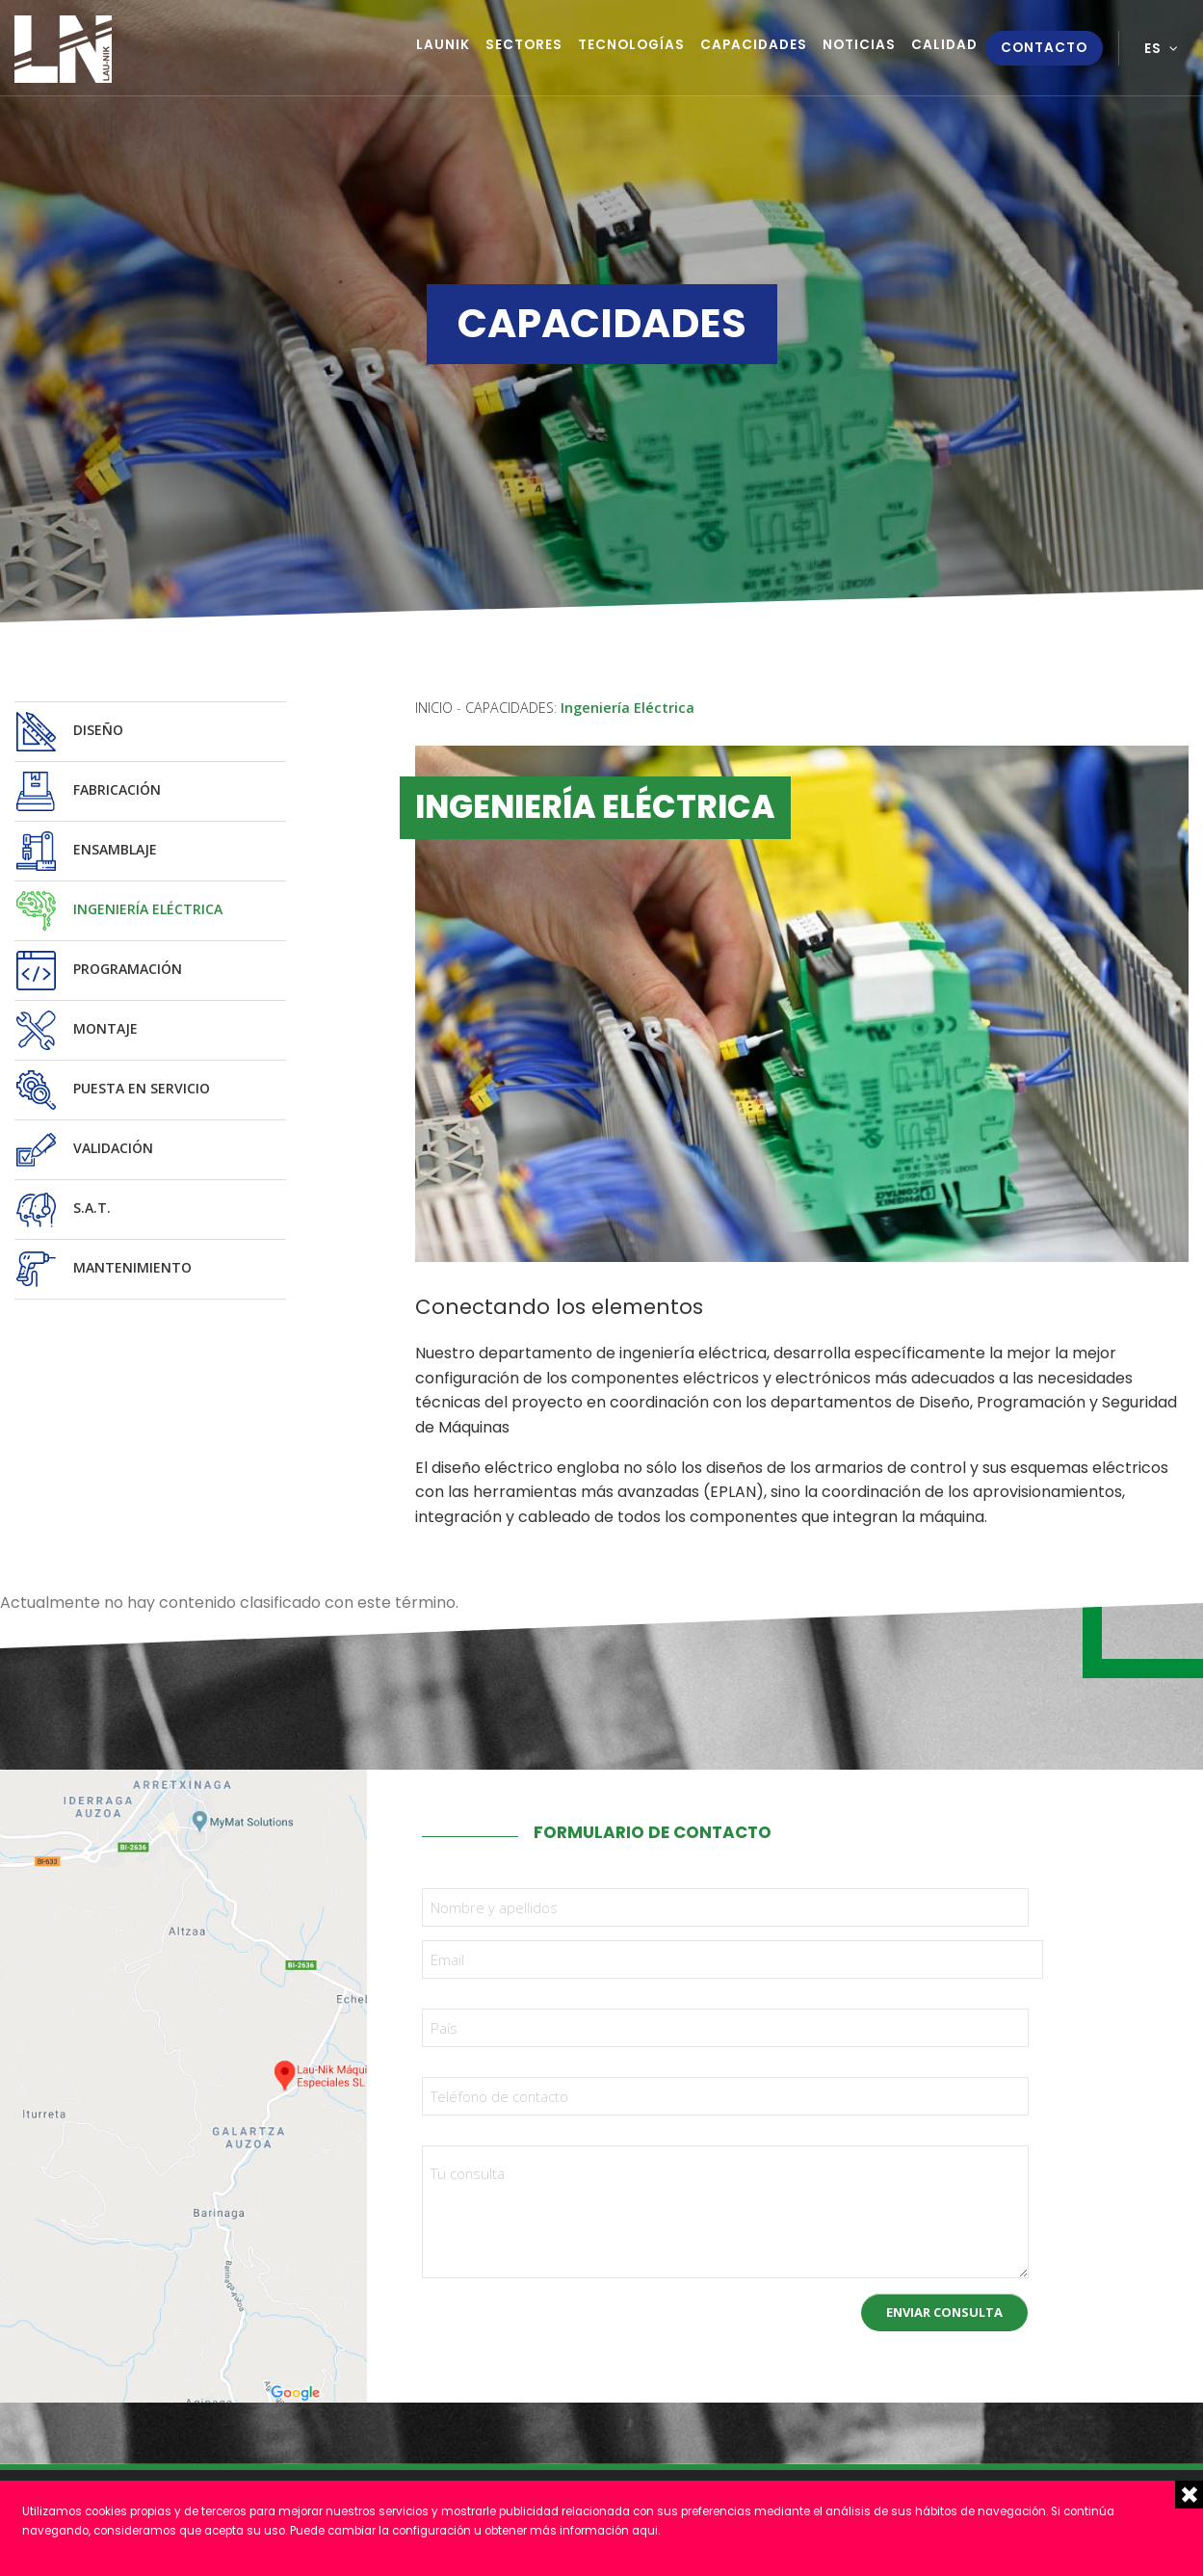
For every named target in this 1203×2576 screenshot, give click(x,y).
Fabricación (87, 791)
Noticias (859, 45)
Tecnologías (631, 45)
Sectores (523, 45)
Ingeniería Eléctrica (118, 911)
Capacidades (753, 45)
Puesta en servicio (112, 1090)
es (1153, 48)
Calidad (944, 45)
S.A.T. (62, 1209)
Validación (83, 1149)
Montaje (76, 1030)
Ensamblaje (85, 851)
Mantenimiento (103, 1269)
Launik (443, 45)
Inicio (434, 707)
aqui (645, 2530)
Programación (98, 970)
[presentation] (568, 2315)
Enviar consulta (944, 2312)
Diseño (68, 731)
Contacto (1044, 48)
